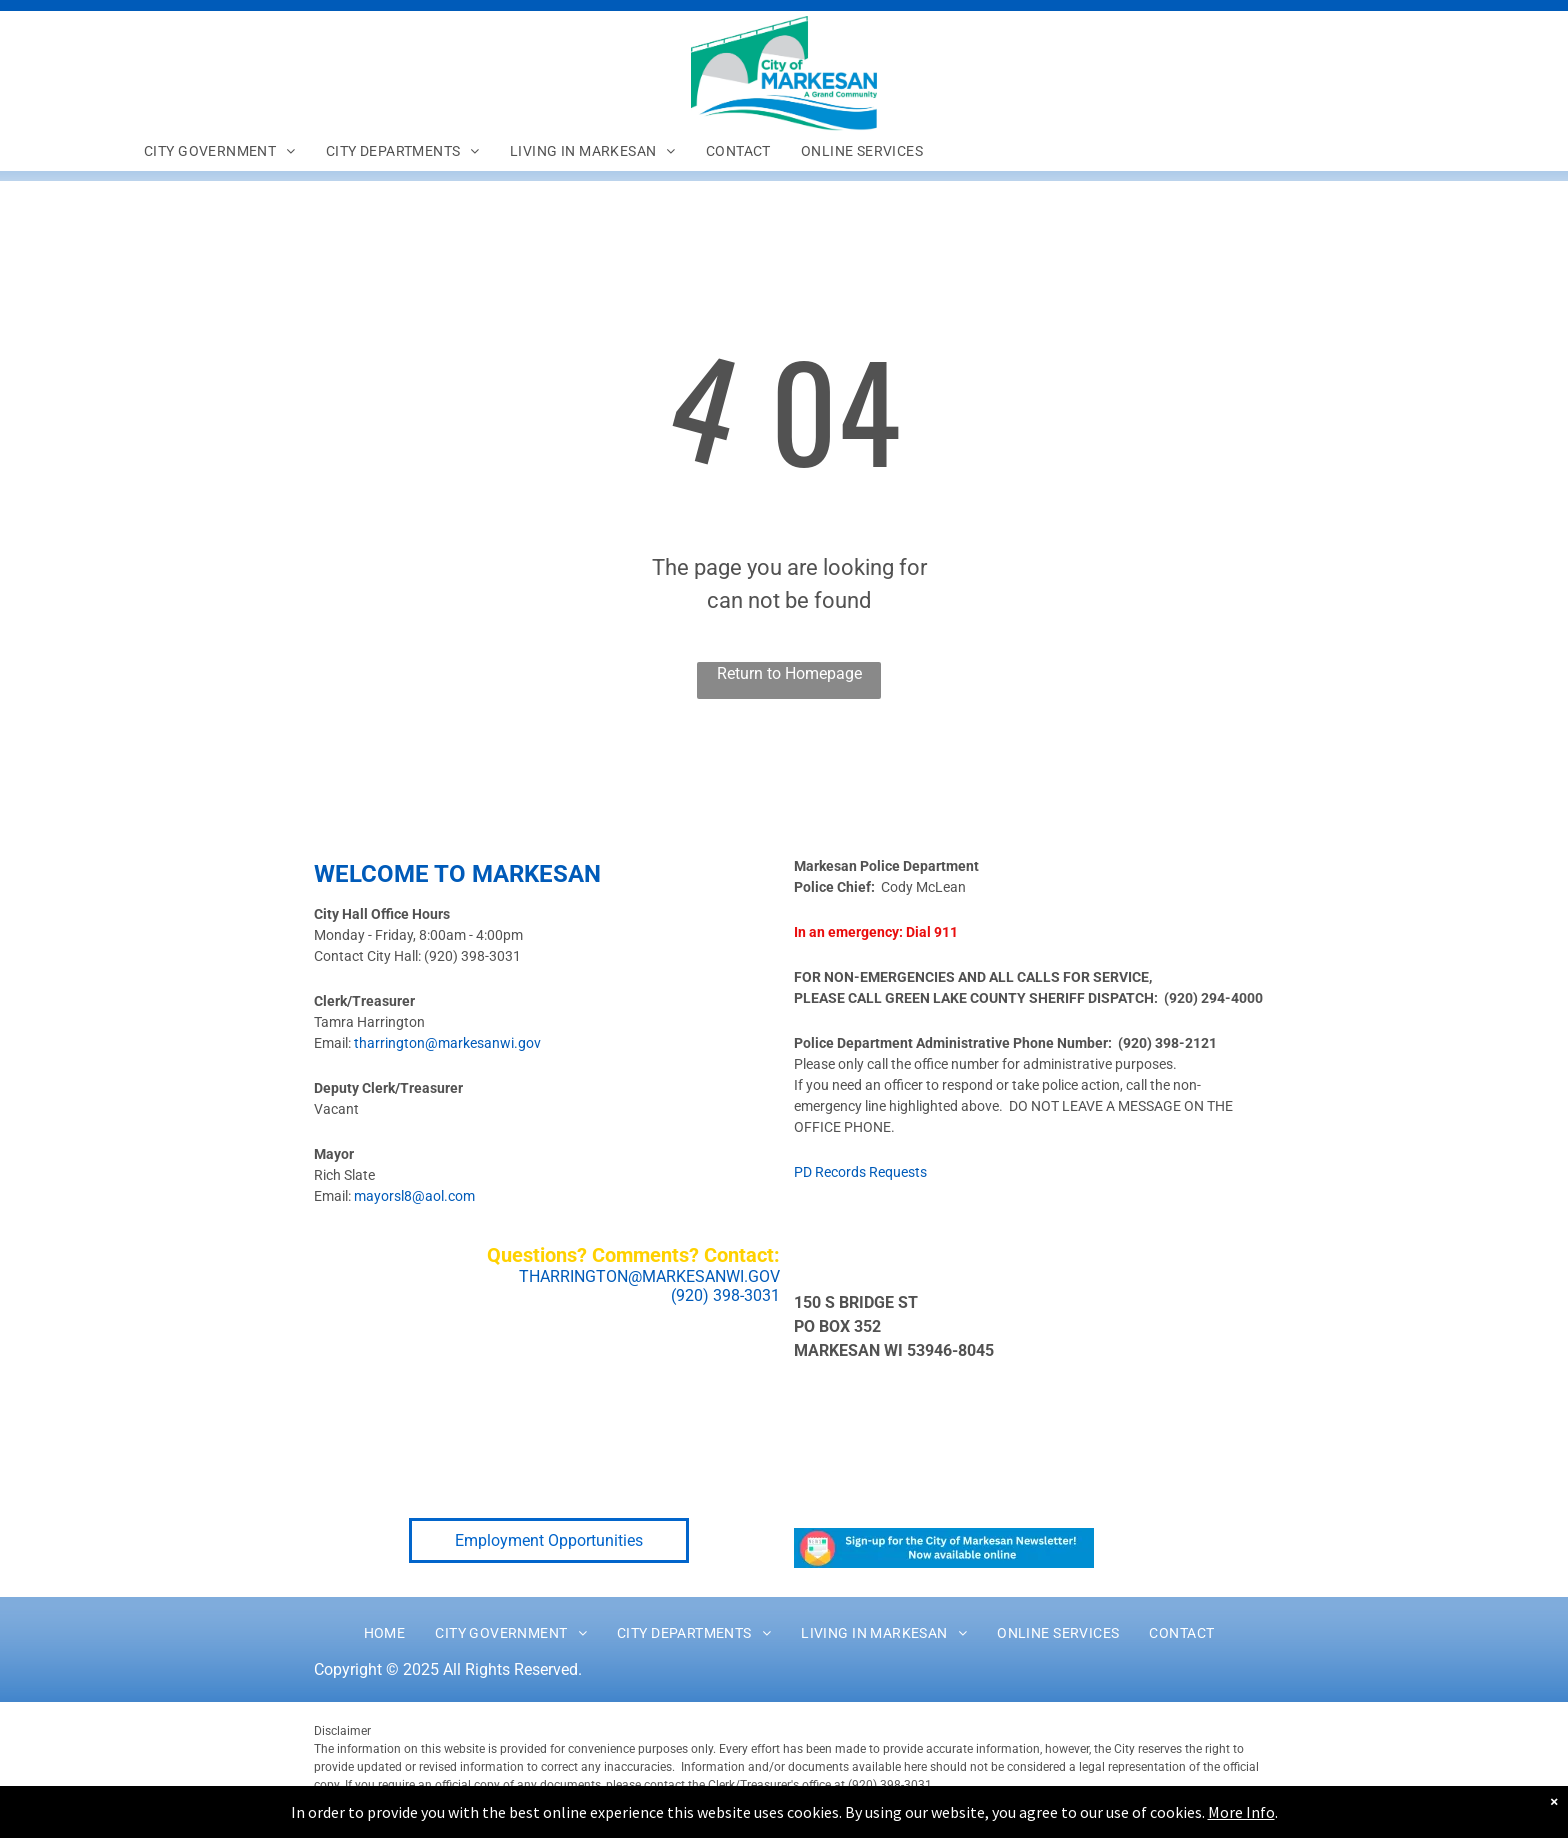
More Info (1241, 1812)
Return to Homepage (789, 673)
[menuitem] (220, 151)
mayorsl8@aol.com (414, 1196)
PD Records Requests (860, 1172)
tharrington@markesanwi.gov (447, 1043)
